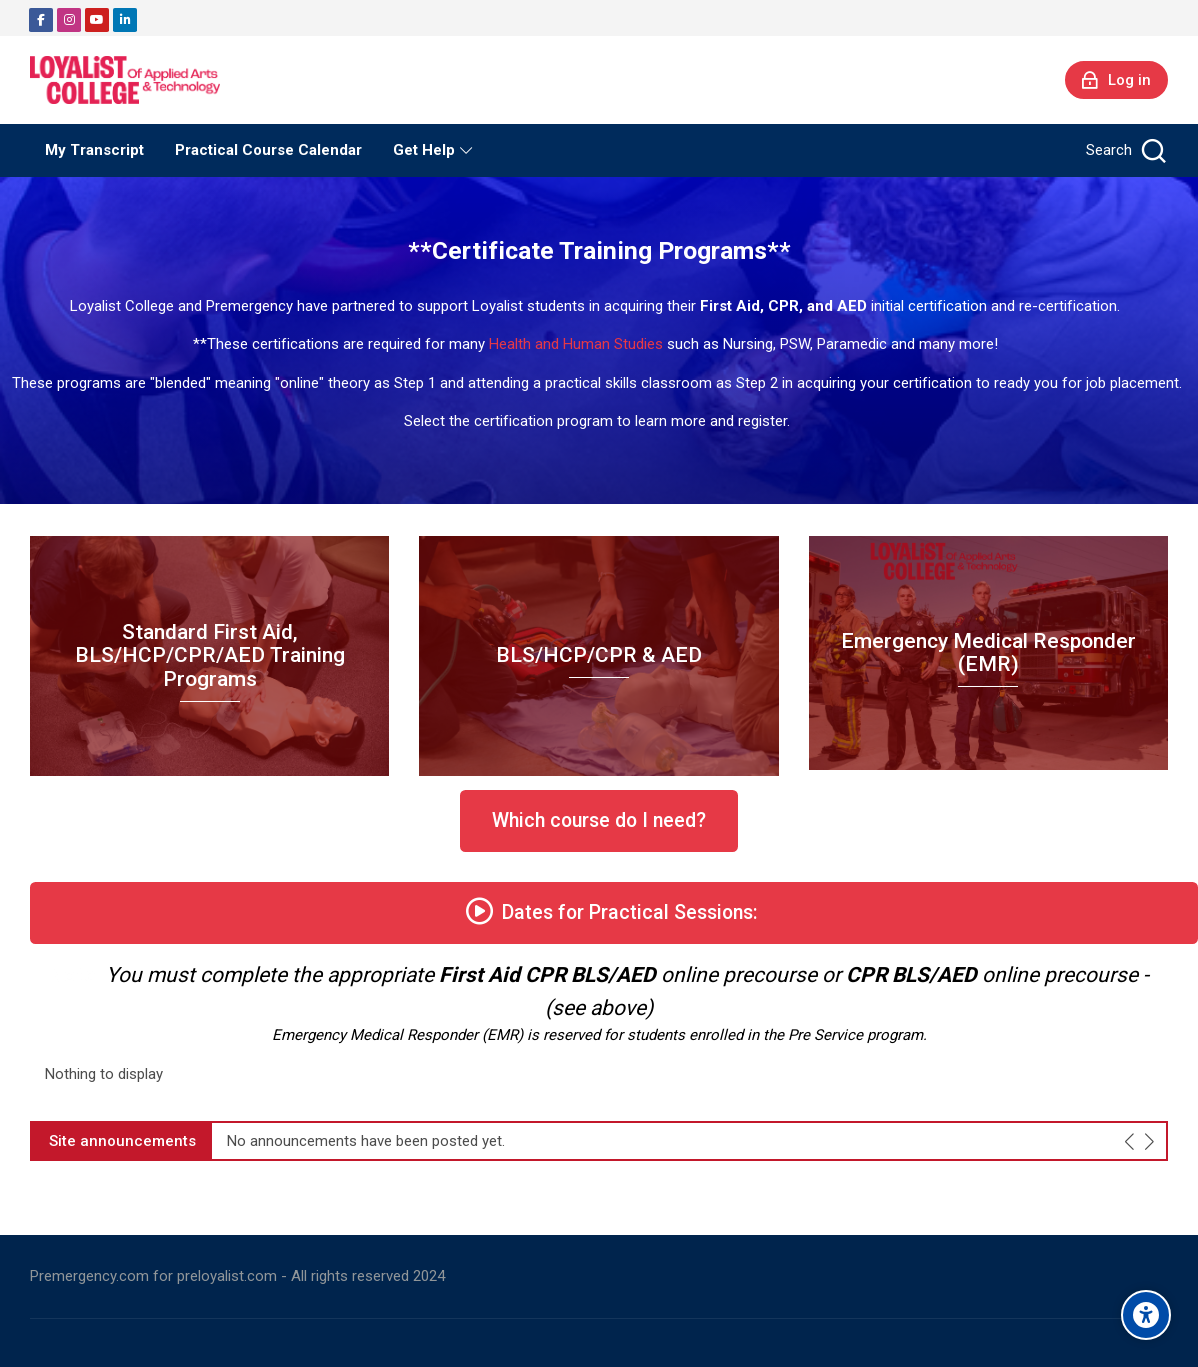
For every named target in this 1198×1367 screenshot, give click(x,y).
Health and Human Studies (576, 344)
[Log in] (1116, 80)
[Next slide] (1149, 1141)
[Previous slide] (1130, 1141)
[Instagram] (69, 20)
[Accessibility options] (1146, 1315)
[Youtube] (97, 20)
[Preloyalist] (125, 80)
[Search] (1124, 150)
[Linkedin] (125, 20)
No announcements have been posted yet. (366, 1141)
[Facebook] (41, 20)
